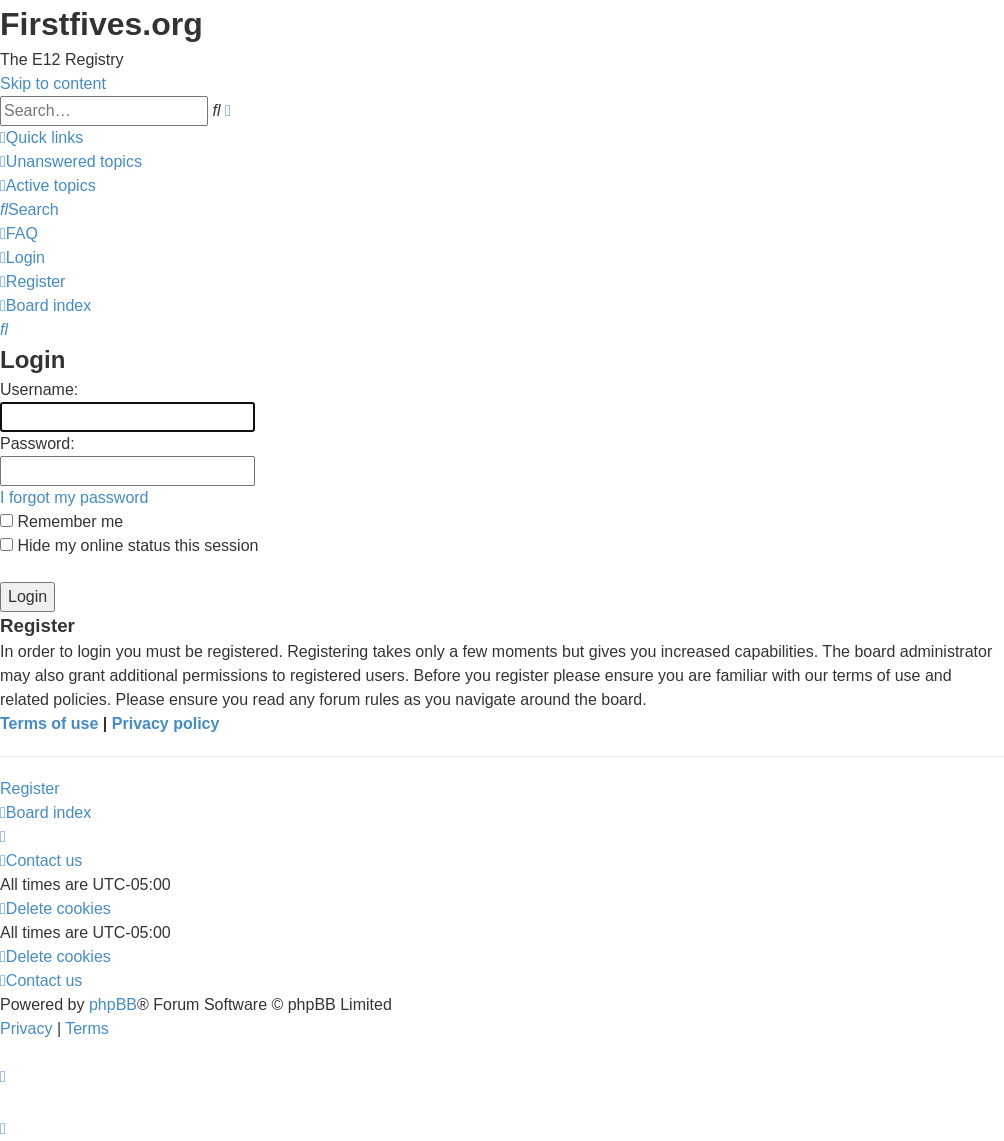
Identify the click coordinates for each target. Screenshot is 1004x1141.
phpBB (113, 1004)
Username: (39, 389)
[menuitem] (71, 161)
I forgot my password (74, 497)
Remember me (61, 521)
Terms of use (49, 723)
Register (30, 788)
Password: (37, 443)
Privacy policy (166, 723)
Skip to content (53, 83)
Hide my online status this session (129, 545)
